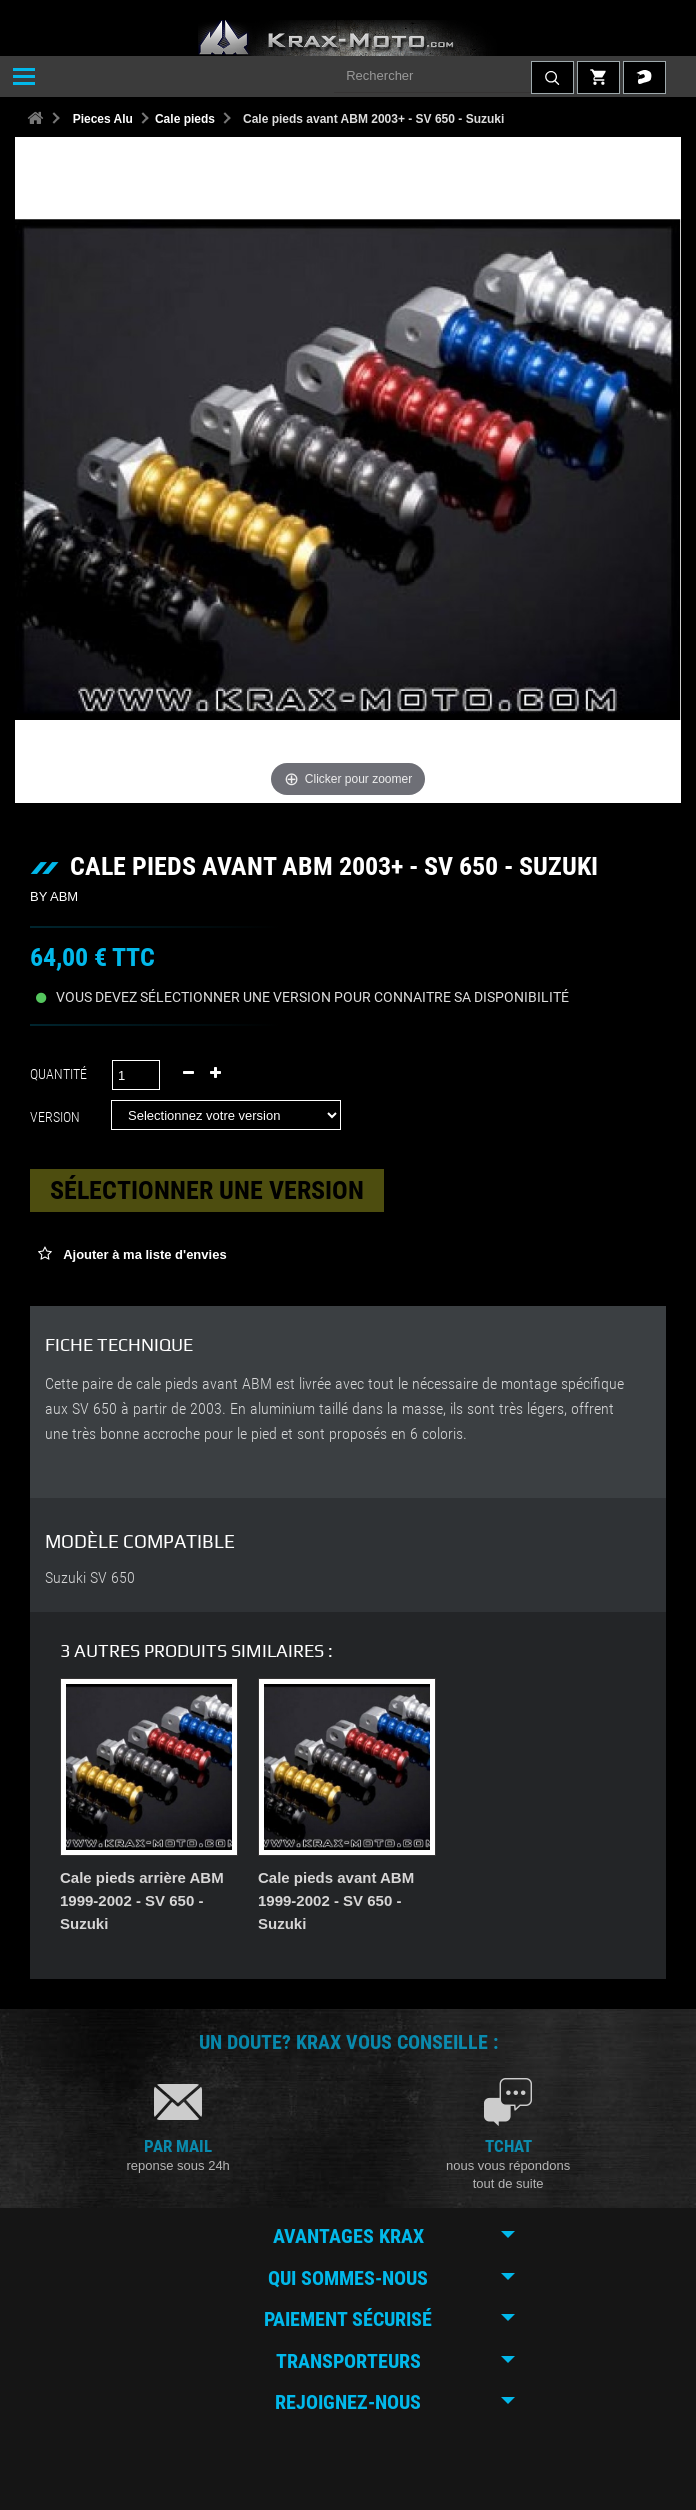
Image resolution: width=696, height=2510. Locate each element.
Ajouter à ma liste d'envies (143, 1254)
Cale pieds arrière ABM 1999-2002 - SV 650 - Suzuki (340, 1900)
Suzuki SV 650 (90, 1578)
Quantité (58, 1074)
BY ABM (54, 896)
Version (58, 1117)
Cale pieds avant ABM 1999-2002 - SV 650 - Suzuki (534, 1900)
